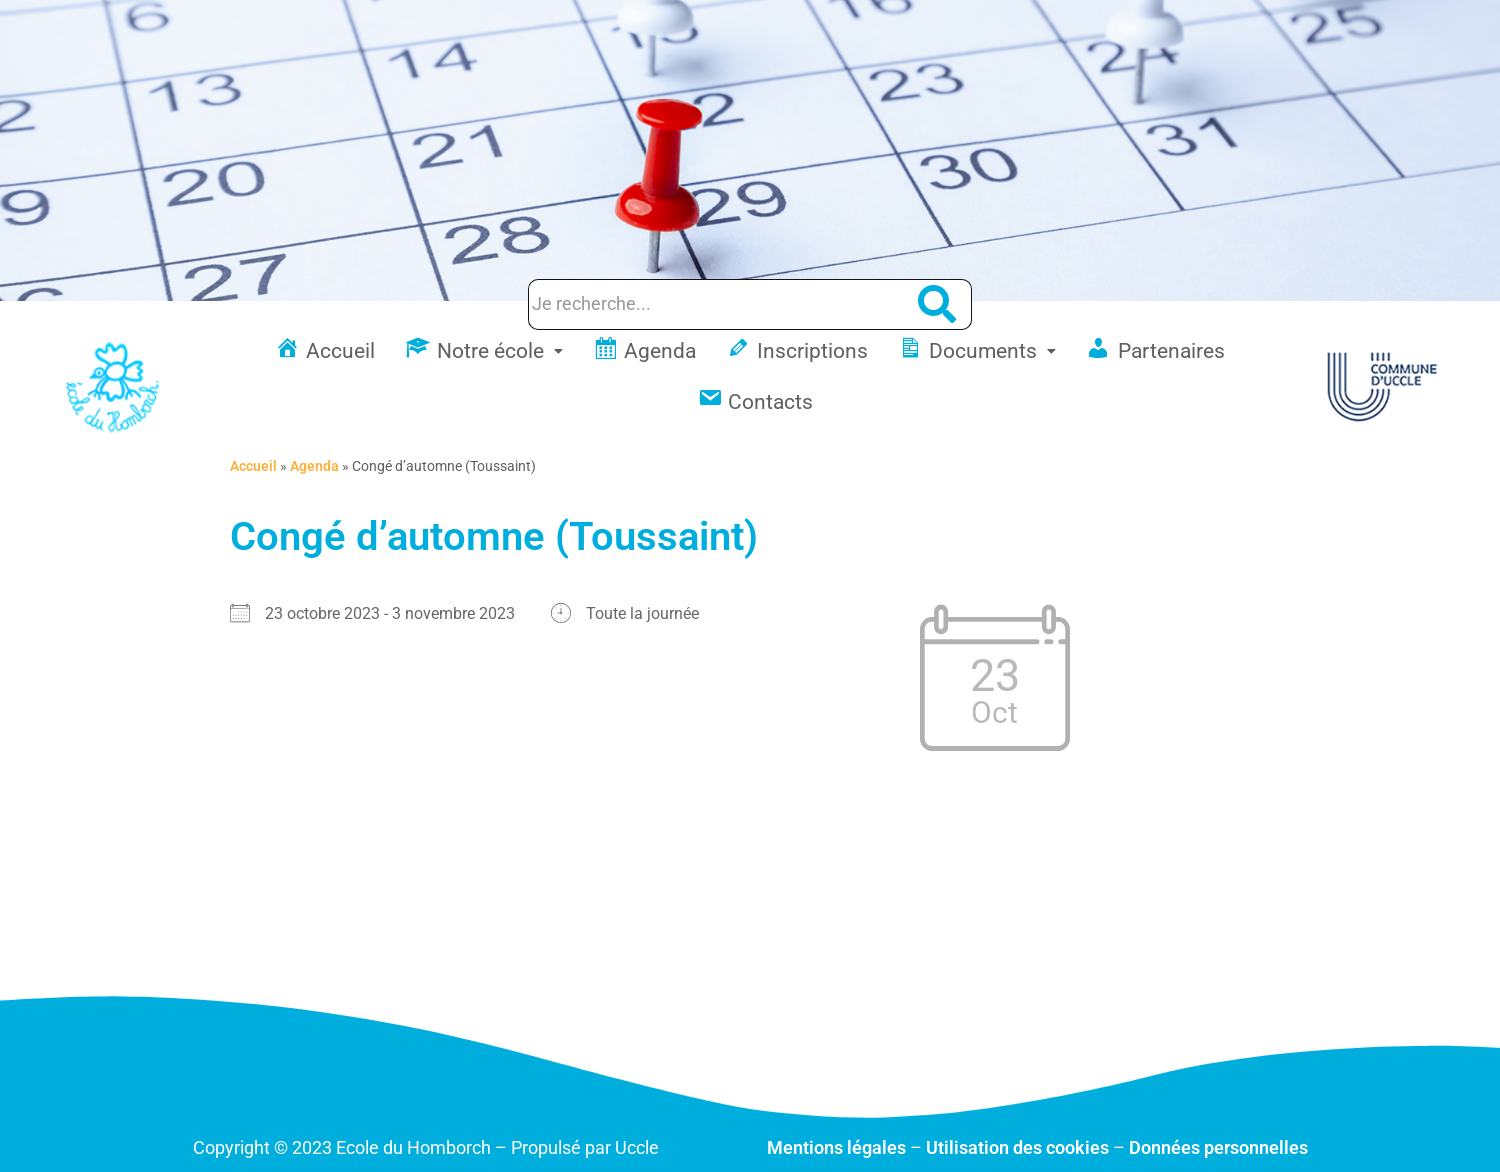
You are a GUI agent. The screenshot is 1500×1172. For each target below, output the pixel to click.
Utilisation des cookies (1017, 1147)
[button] (483, 351)
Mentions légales (836, 1147)
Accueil (253, 466)
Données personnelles (1218, 1147)
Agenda (314, 466)
